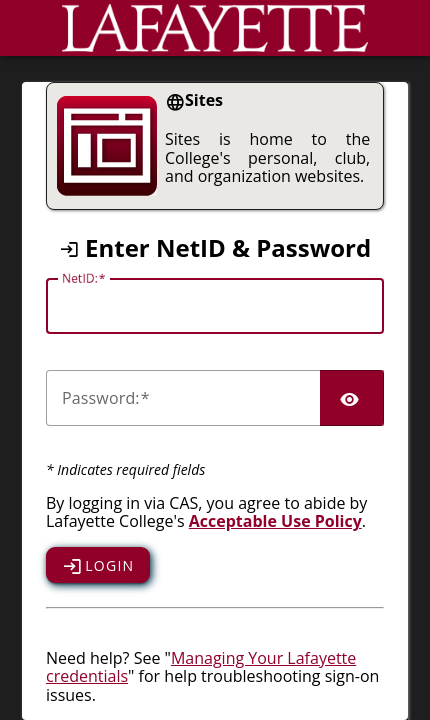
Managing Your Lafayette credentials (201, 667)
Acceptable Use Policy (275, 521)
